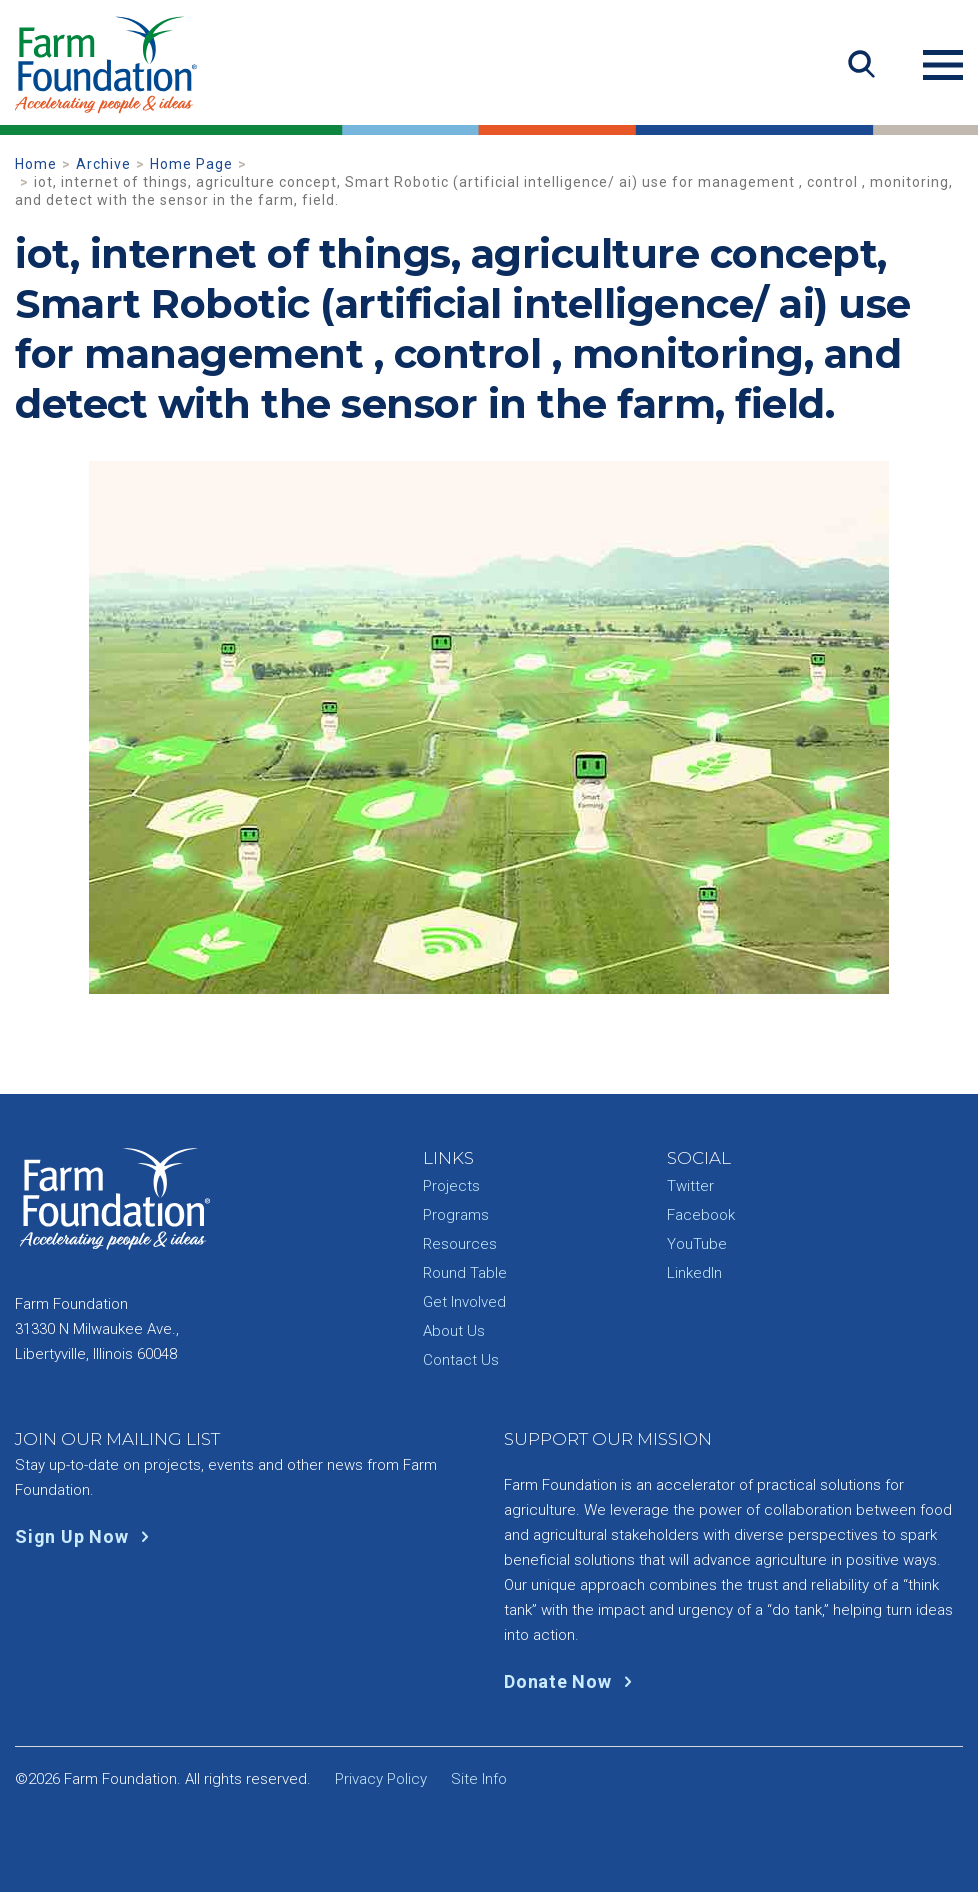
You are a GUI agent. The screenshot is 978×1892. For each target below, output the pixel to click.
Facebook (701, 1215)
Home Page (191, 164)
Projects (451, 1186)
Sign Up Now (86, 1536)
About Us (454, 1331)
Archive (103, 164)
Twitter (690, 1186)
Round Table (465, 1273)
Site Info (479, 1779)
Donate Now (572, 1681)
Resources (460, 1244)
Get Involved (464, 1302)
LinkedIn (694, 1273)
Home (36, 164)
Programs (456, 1215)
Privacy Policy (381, 1779)
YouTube (697, 1244)
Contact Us (461, 1360)
